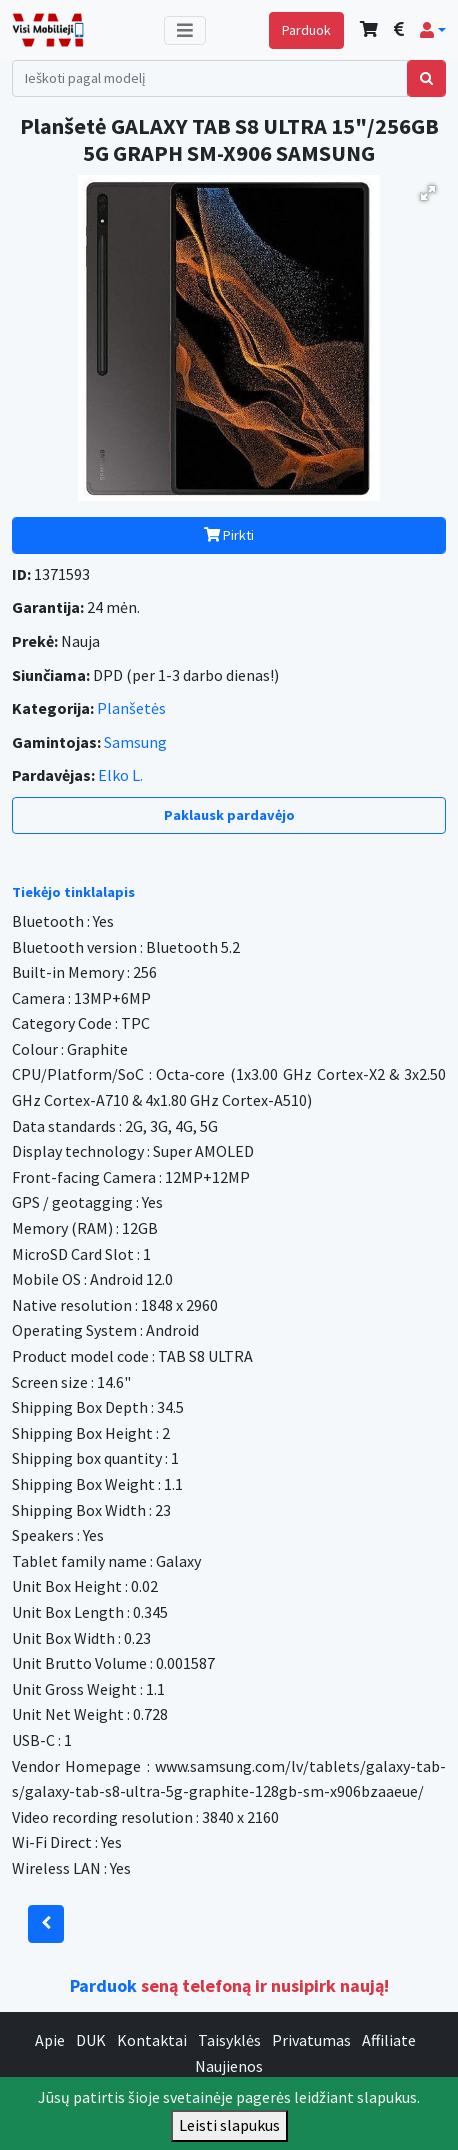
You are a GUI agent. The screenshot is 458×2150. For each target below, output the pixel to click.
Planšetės (131, 708)
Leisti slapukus (229, 2125)
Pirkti (229, 535)
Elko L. (120, 775)
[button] (433, 30)
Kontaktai (152, 2040)
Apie (50, 2040)
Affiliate (389, 2040)
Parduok (306, 30)
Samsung (135, 742)
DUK (91, 2040)
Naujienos (229, 2066)
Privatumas (311, 2040)
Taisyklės (229, 2040)
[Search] (210, 78)
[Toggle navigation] (185, 30)
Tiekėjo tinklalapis (73, 892)
